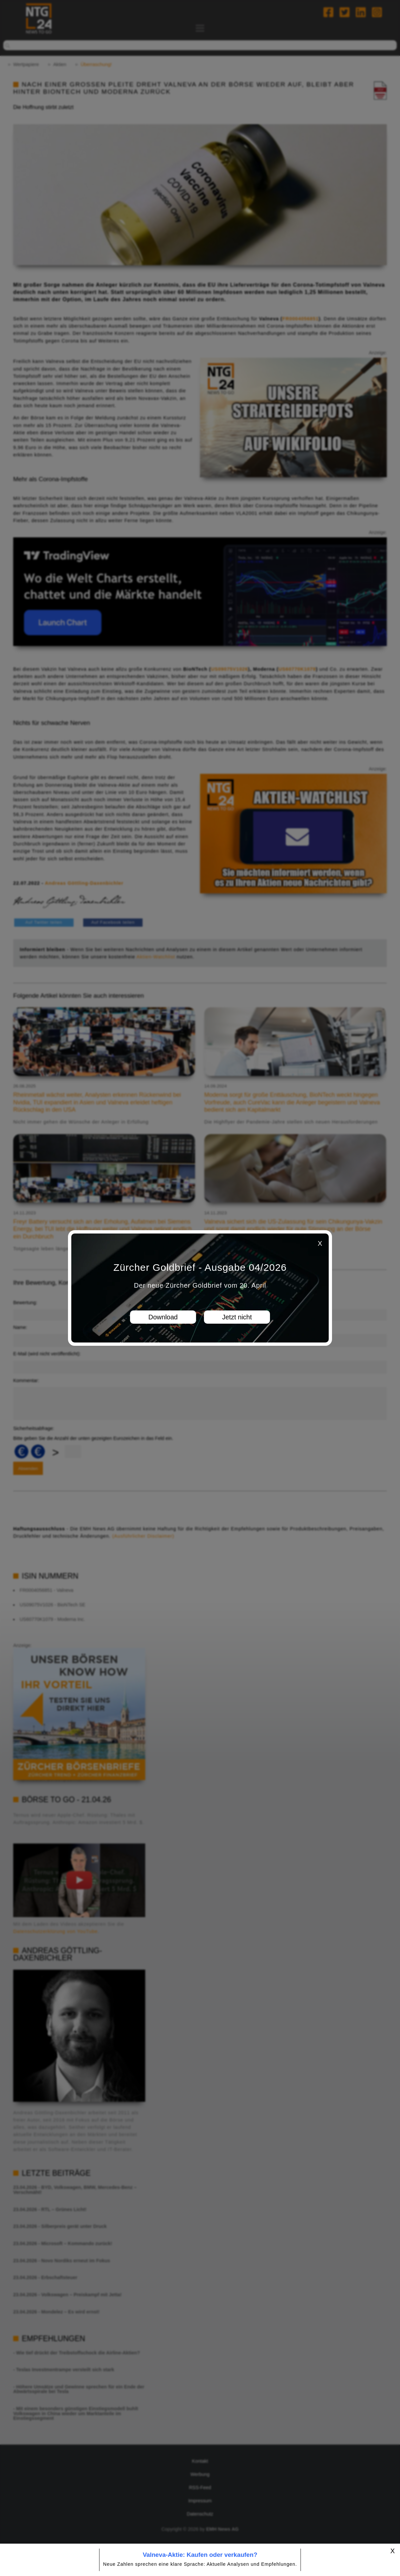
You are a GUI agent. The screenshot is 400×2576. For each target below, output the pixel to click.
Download (163, 1317)
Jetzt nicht (237, 1317)
